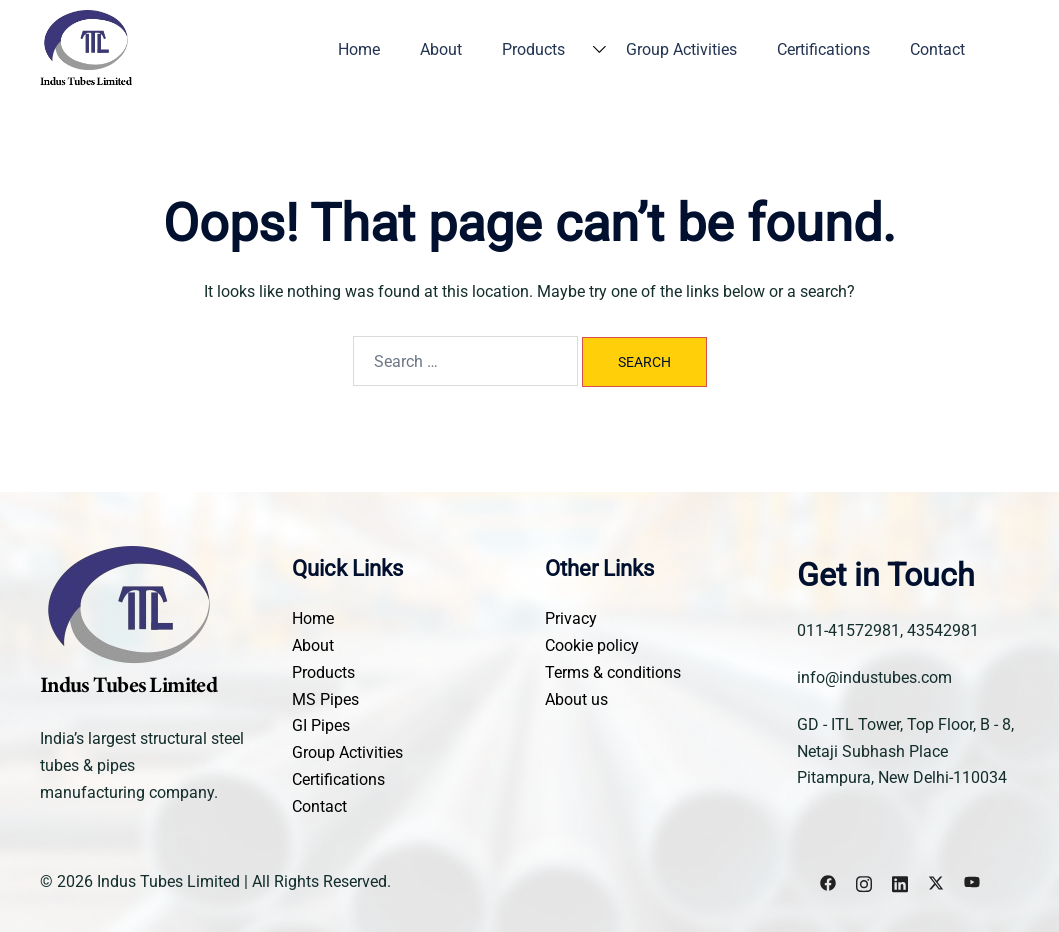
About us (576, 699)
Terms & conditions (613, 672)
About (441, 49)
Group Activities (681, 49)
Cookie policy (592, 645)
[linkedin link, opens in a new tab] (900, 881)
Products (533, 49)
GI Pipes (321, 725)
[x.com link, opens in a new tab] (936, 881)
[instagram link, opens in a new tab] (864, 881)
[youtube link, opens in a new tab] (972, 881)
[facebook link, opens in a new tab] (828, 881)
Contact (937, 49)
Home (359, 49)
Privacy (571, 618)
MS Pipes (325, 699)
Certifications (823, 49)
